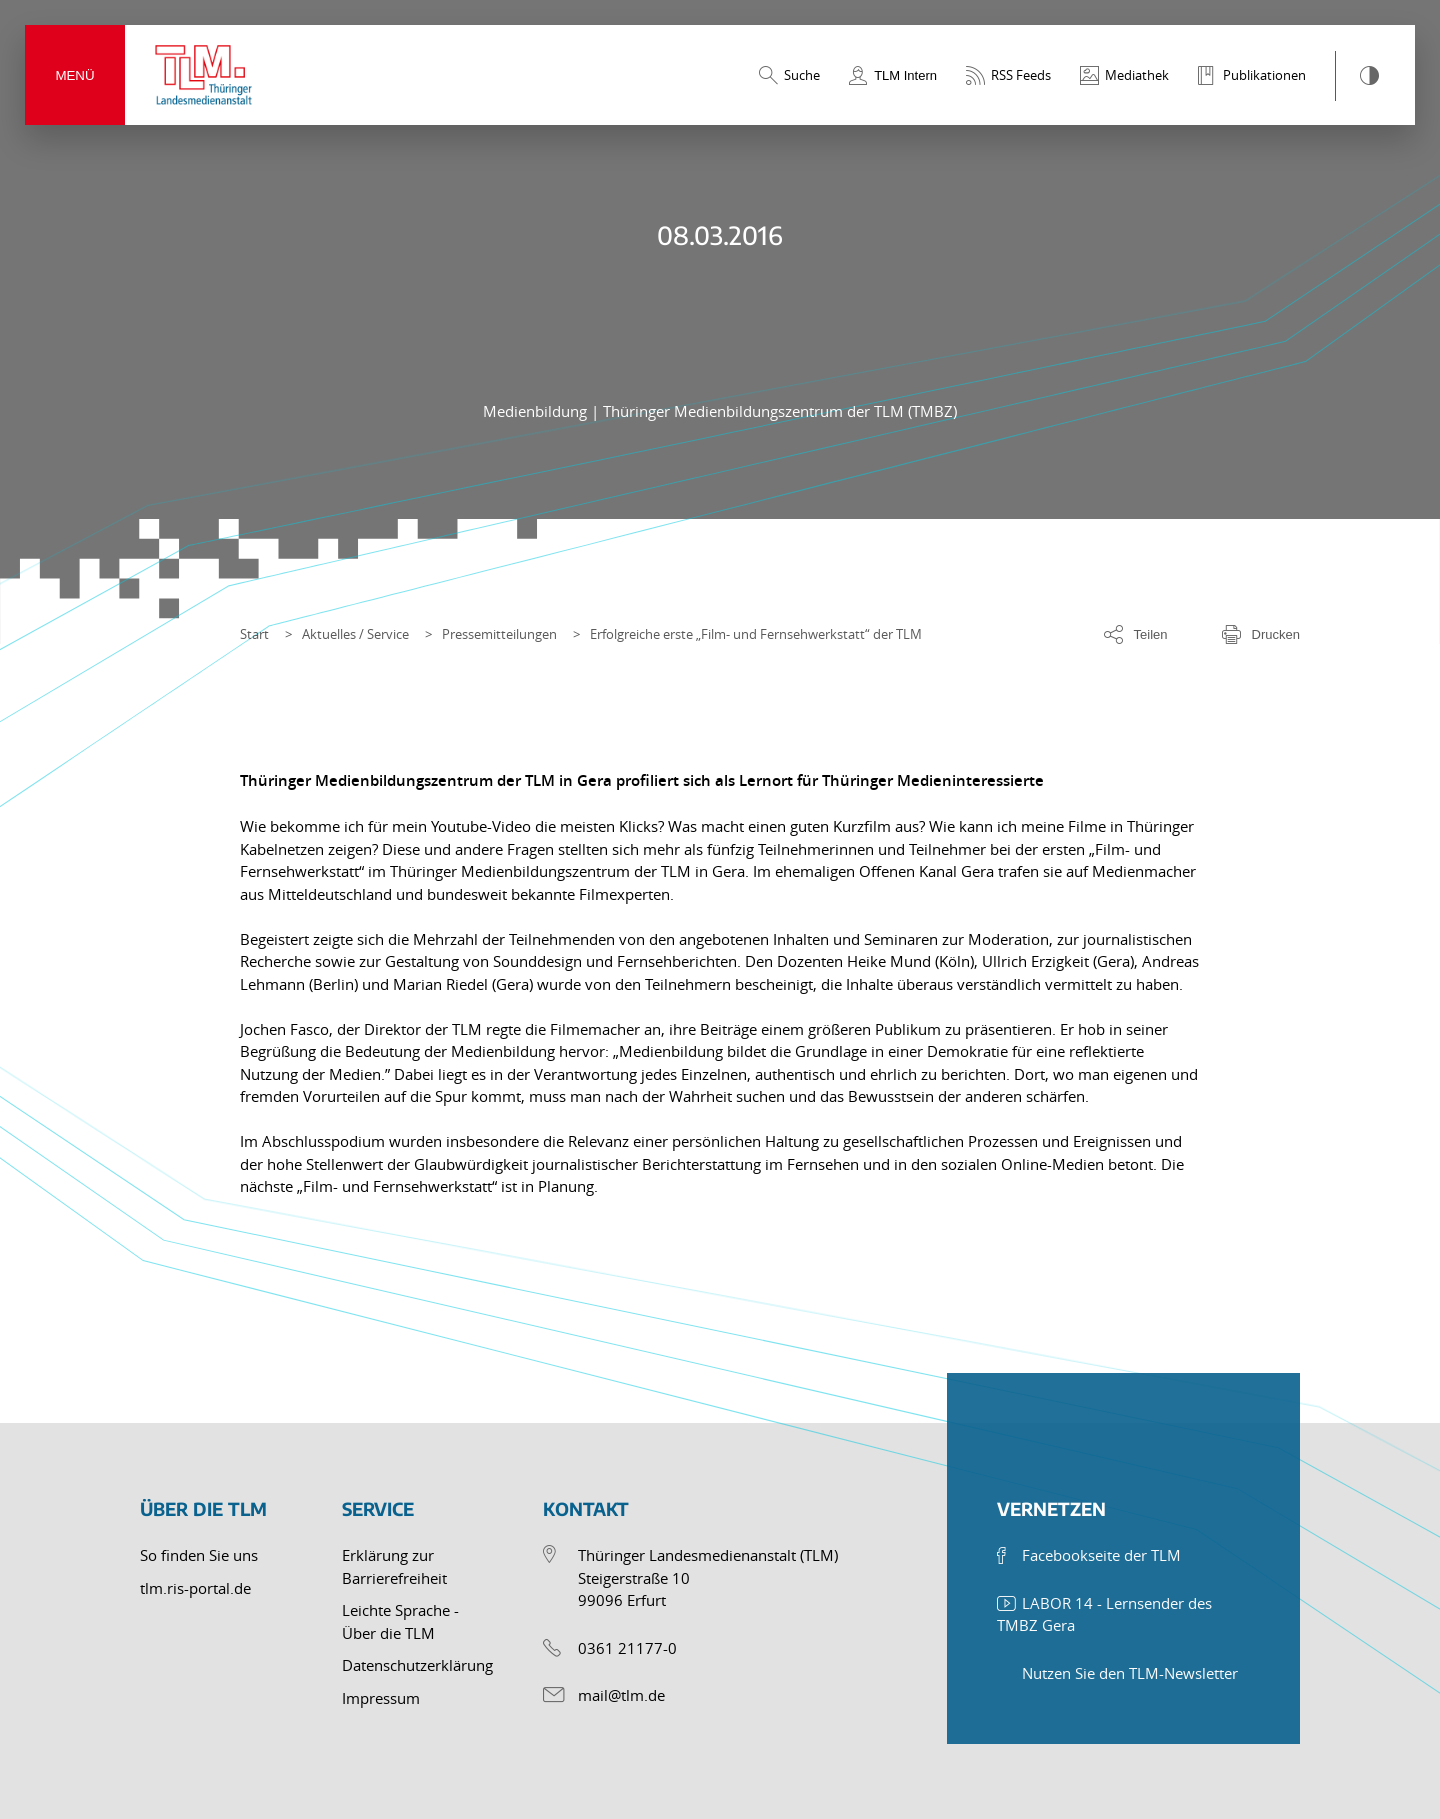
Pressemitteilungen (499, 634)
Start (254, 634)
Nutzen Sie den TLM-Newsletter (1130, 1673)
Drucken (1276, 634)
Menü (74, 75)
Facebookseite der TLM (1101, 1555)
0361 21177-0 (627, 1648)
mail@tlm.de (621, 1695)
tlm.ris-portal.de (195, 1588)
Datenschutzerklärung (417, 1665)
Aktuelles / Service (355, 634)
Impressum (381, 1698)
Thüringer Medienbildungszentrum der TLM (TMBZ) (780, 411)
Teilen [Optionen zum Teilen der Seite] (1151, 634)
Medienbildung (537, 411)
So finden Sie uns (199, 1555)
